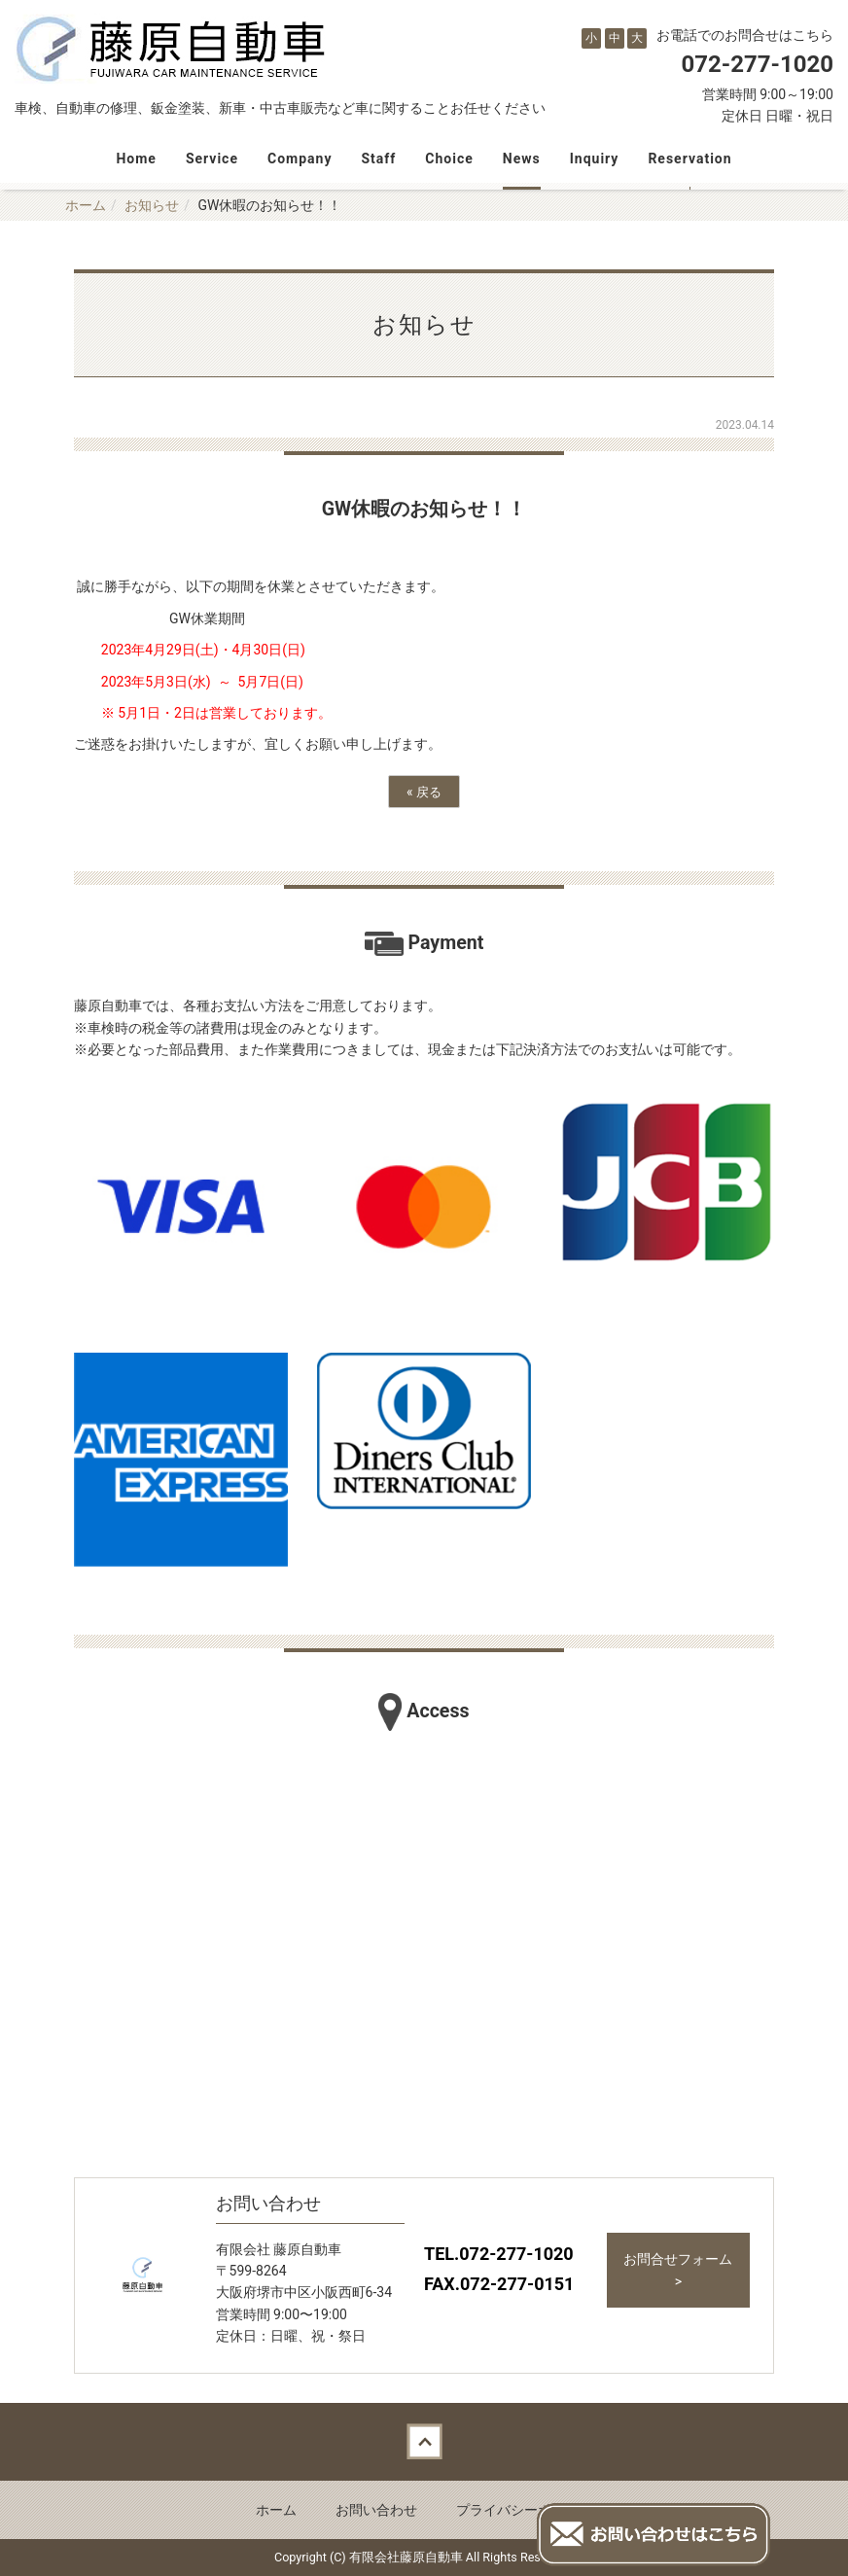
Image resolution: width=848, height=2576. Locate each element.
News (522, 158)
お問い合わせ (376, 2510)
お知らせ (151, 205)
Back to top (424, 2442)
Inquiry (594, 158)
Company (299, 158)
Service (212, 158)
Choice (449, 158)
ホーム (85, 205)
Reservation (689, 158)
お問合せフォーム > (677, 2269)
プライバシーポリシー (524, 2510)
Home (136, 158)
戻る (424, 791)
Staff (378, 158)
